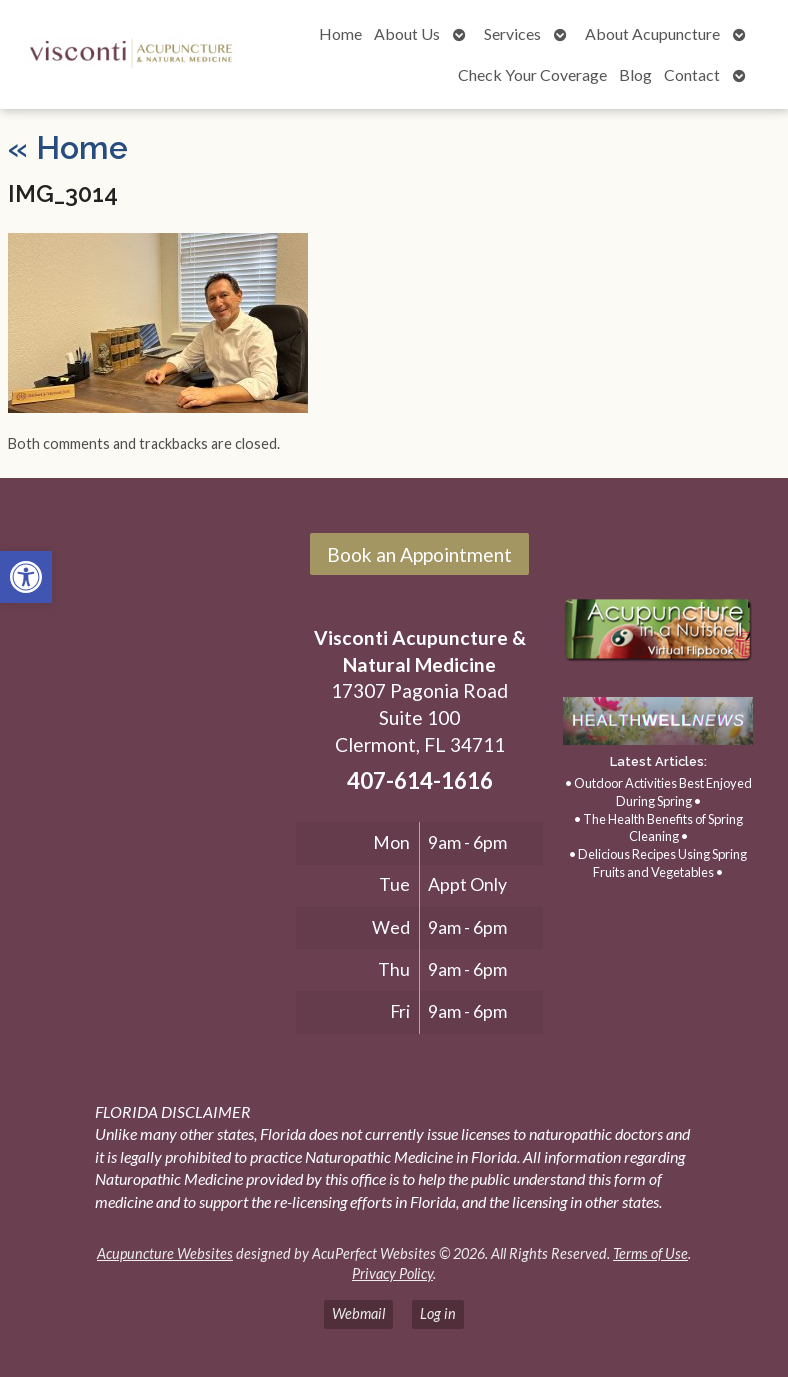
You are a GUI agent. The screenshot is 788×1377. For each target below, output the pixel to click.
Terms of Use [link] (650, 1253)
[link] (26, 577)
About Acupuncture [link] (652, 33)
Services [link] (512, 33)
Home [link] (340, 33)
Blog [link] (635, 74)
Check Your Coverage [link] (532, 74)
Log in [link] (438, 1313)
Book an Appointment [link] (419, 554)
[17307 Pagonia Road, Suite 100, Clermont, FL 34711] (152, 738)
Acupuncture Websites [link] (165, 1253)
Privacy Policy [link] (392, 1273)
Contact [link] (692, 74)
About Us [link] (407, 33)
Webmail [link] (358, 1313)
